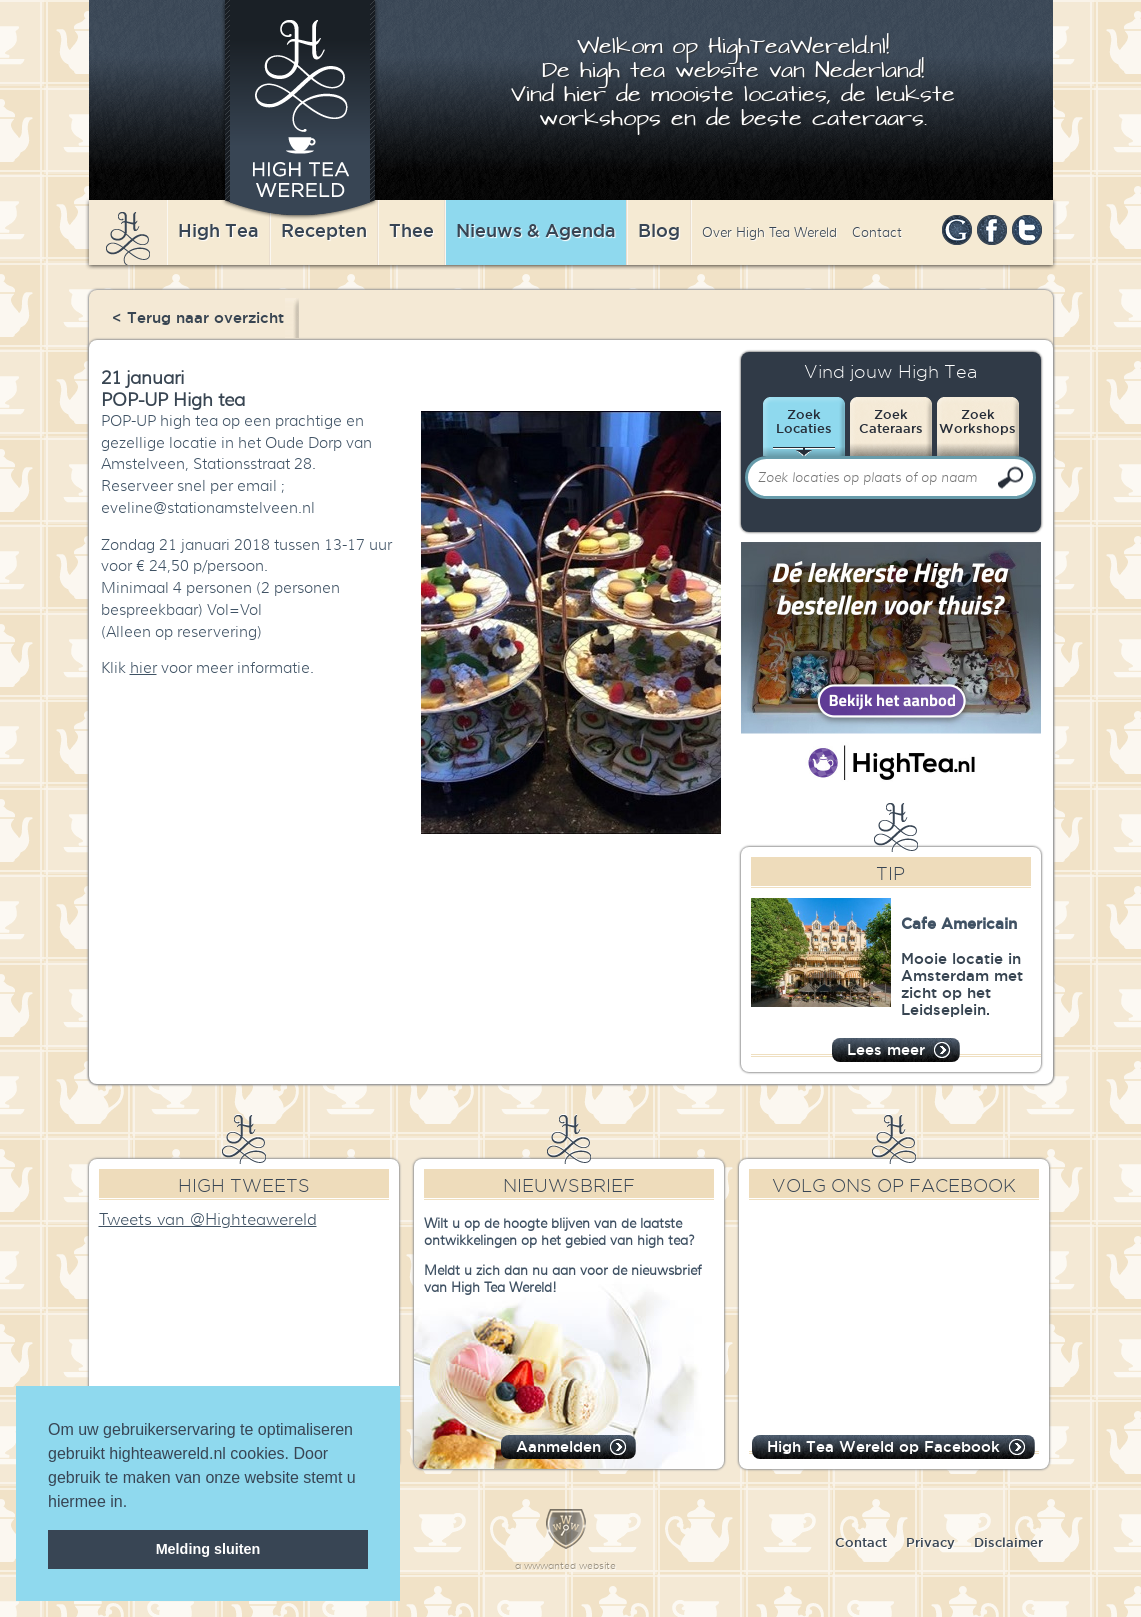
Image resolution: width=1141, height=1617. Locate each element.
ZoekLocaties (804, 421)
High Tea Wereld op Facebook (883, 1446)
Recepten (324, 230)
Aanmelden (558, 1446)
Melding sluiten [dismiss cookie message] (208, 1549)
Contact (877, 232)
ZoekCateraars (891, 421)
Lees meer (886, 1049)
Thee (411, 230)
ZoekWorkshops (977, 421)
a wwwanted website (565, 1565)
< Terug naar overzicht (198, 317)
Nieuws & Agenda (536, 230)
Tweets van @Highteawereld (208, 1220)
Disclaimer (1008, 1542)
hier (143, 668)
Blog (659, 230)
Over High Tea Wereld (769, 232)
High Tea (218, 230)
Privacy (930, 1542)
